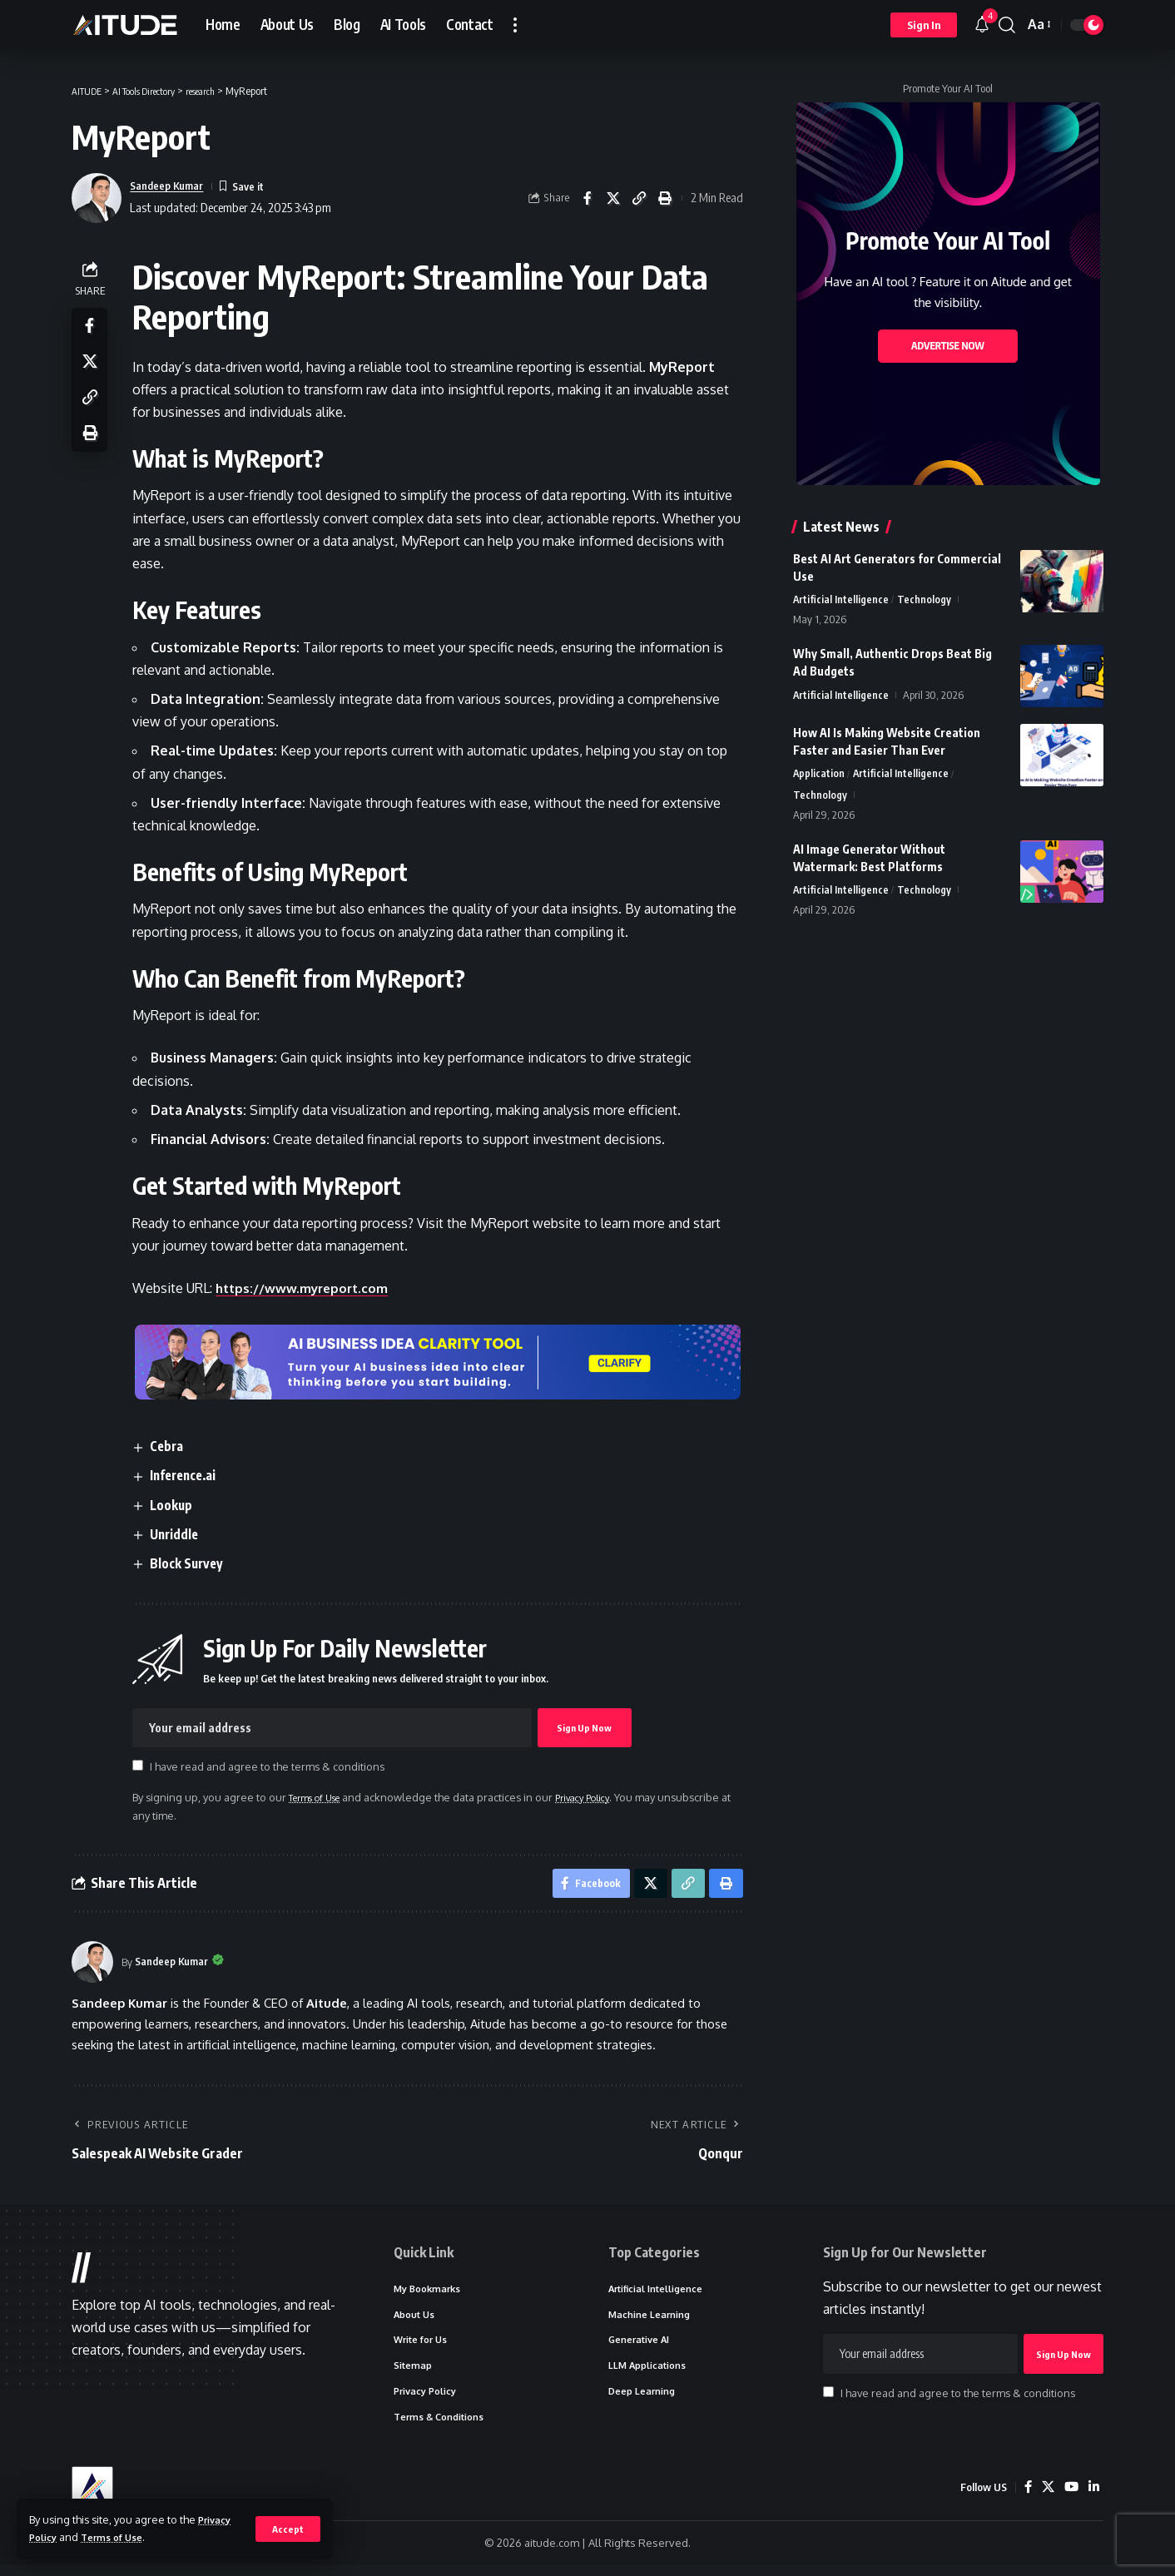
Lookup (177, 1505)
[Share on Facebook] (587, 198)
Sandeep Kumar (172, 185)
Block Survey (193, 1563)
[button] (287, 2528)
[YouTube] (1070, 2498)
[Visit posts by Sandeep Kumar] (92, 1967)
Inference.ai (191, 1475)
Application (819, 775)
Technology (925, 600)
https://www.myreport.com (309, 1288)
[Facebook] (1025, 2498)
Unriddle (180, 1534)
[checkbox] (141, 1766)
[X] (1046, 2498)
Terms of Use (120, 2537)
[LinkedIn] (1093, 2498)
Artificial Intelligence (841, 600)
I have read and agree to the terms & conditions (271, 1767)
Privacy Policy (605, 1797)
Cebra (172, 1446)
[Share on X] (613, 198)
